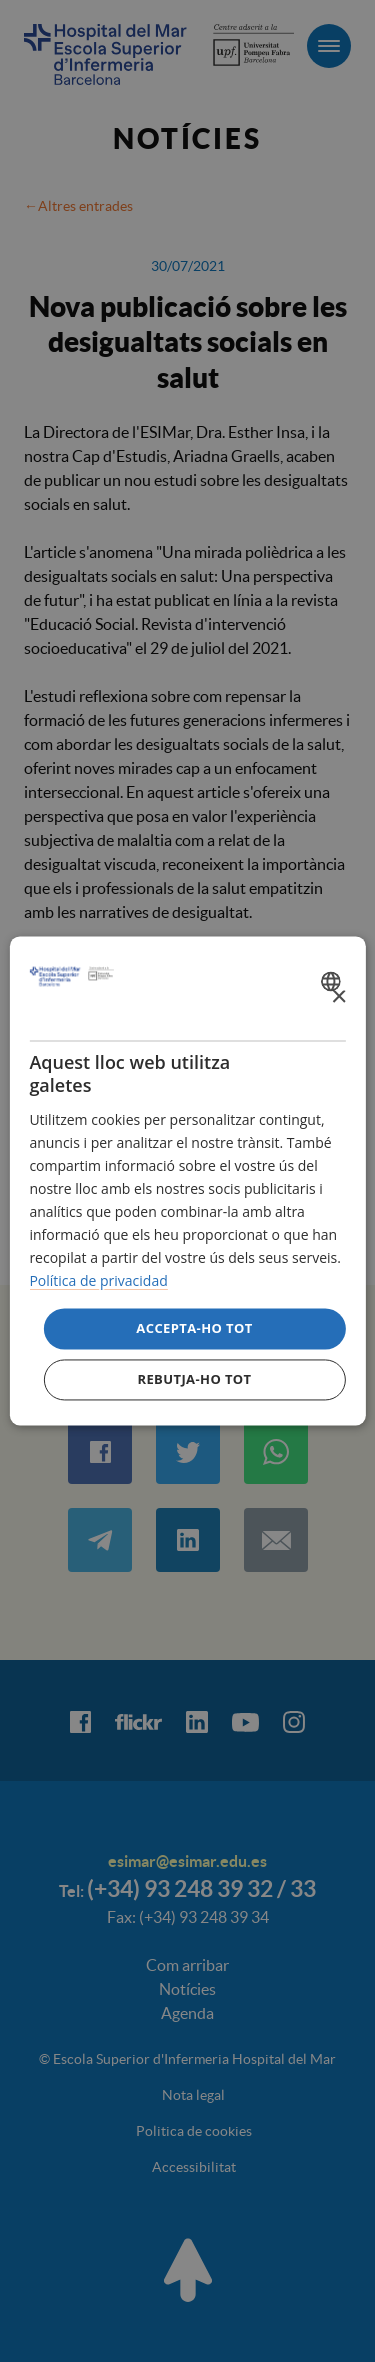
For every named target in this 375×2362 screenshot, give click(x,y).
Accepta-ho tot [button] (194, 1328)
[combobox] (333, 981)
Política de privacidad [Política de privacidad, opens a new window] (98, 1281)
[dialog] (187, 1180)
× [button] (338, 997)
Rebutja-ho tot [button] (194, 1380)
